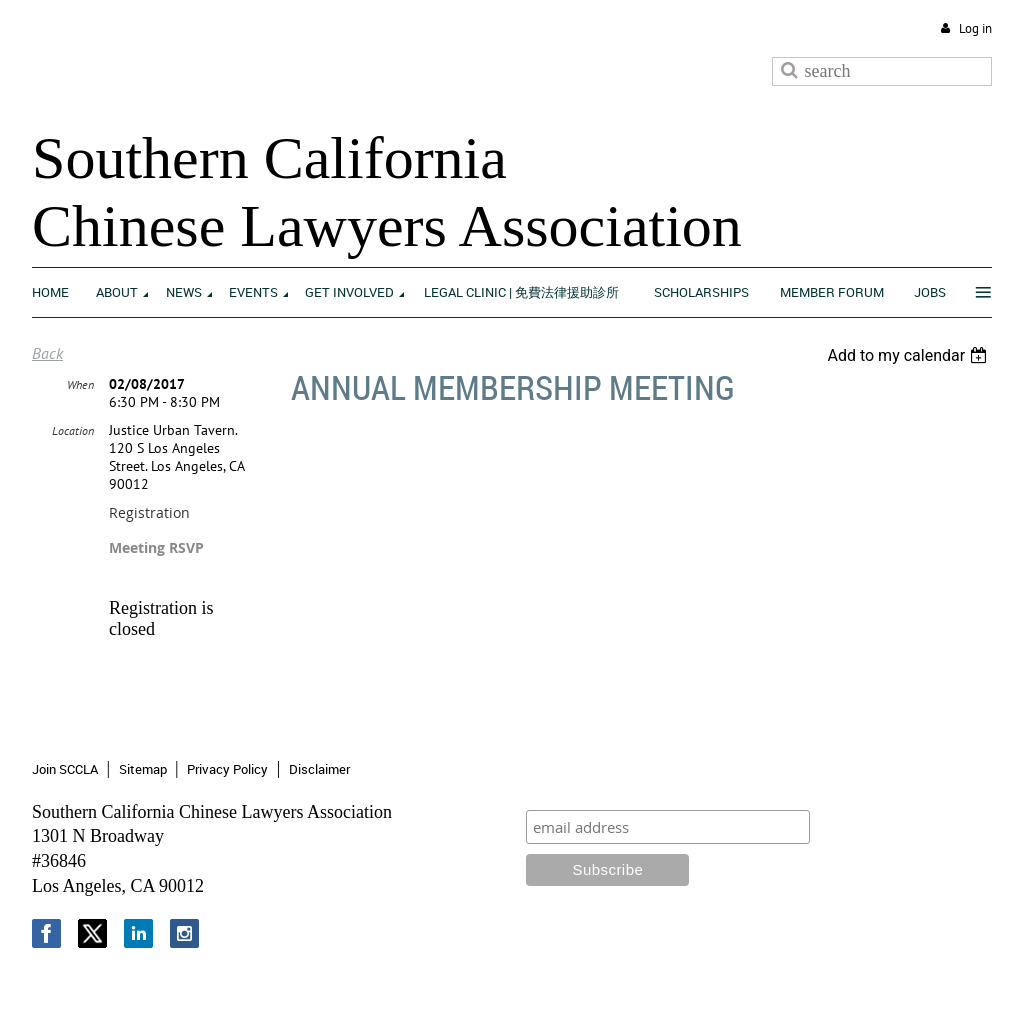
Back (47, 353)
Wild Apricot (827, 985)
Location (73, 430)
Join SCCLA (65, 769)
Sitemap (143, 769)
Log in (975, 28)
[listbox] (909, 355)
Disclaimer (319, 769)
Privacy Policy (227, 769)
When (80, 384)
